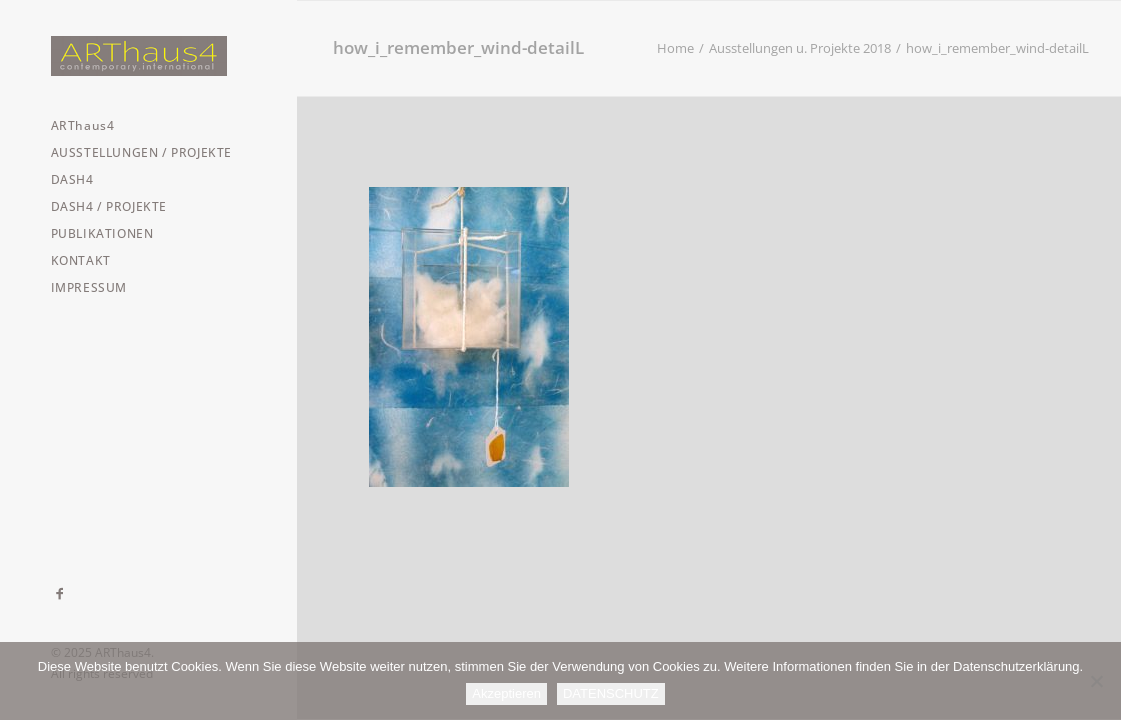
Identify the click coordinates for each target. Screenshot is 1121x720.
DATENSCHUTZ (611, 693)
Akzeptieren (506, 693)
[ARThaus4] (147, 56)
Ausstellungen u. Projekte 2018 (800, 48)
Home (675, 48)
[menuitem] (60, 594)
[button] (60, 594)
